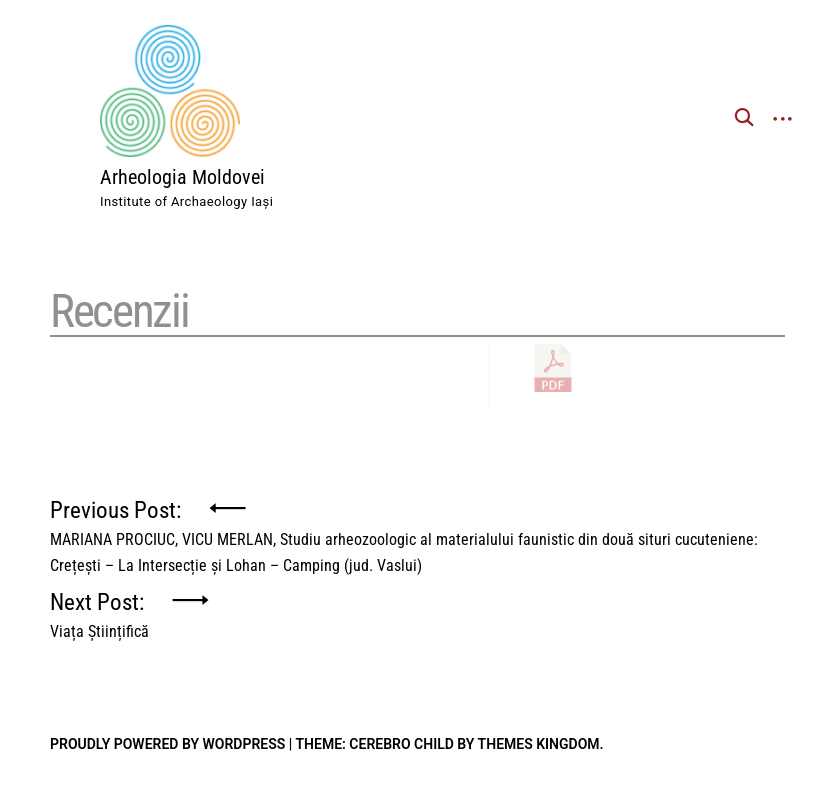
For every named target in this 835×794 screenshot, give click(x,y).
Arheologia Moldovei (182, 177)
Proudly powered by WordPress (167, 744)
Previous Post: (417, 518)
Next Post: (99, 610)
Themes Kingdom (539, 744)
